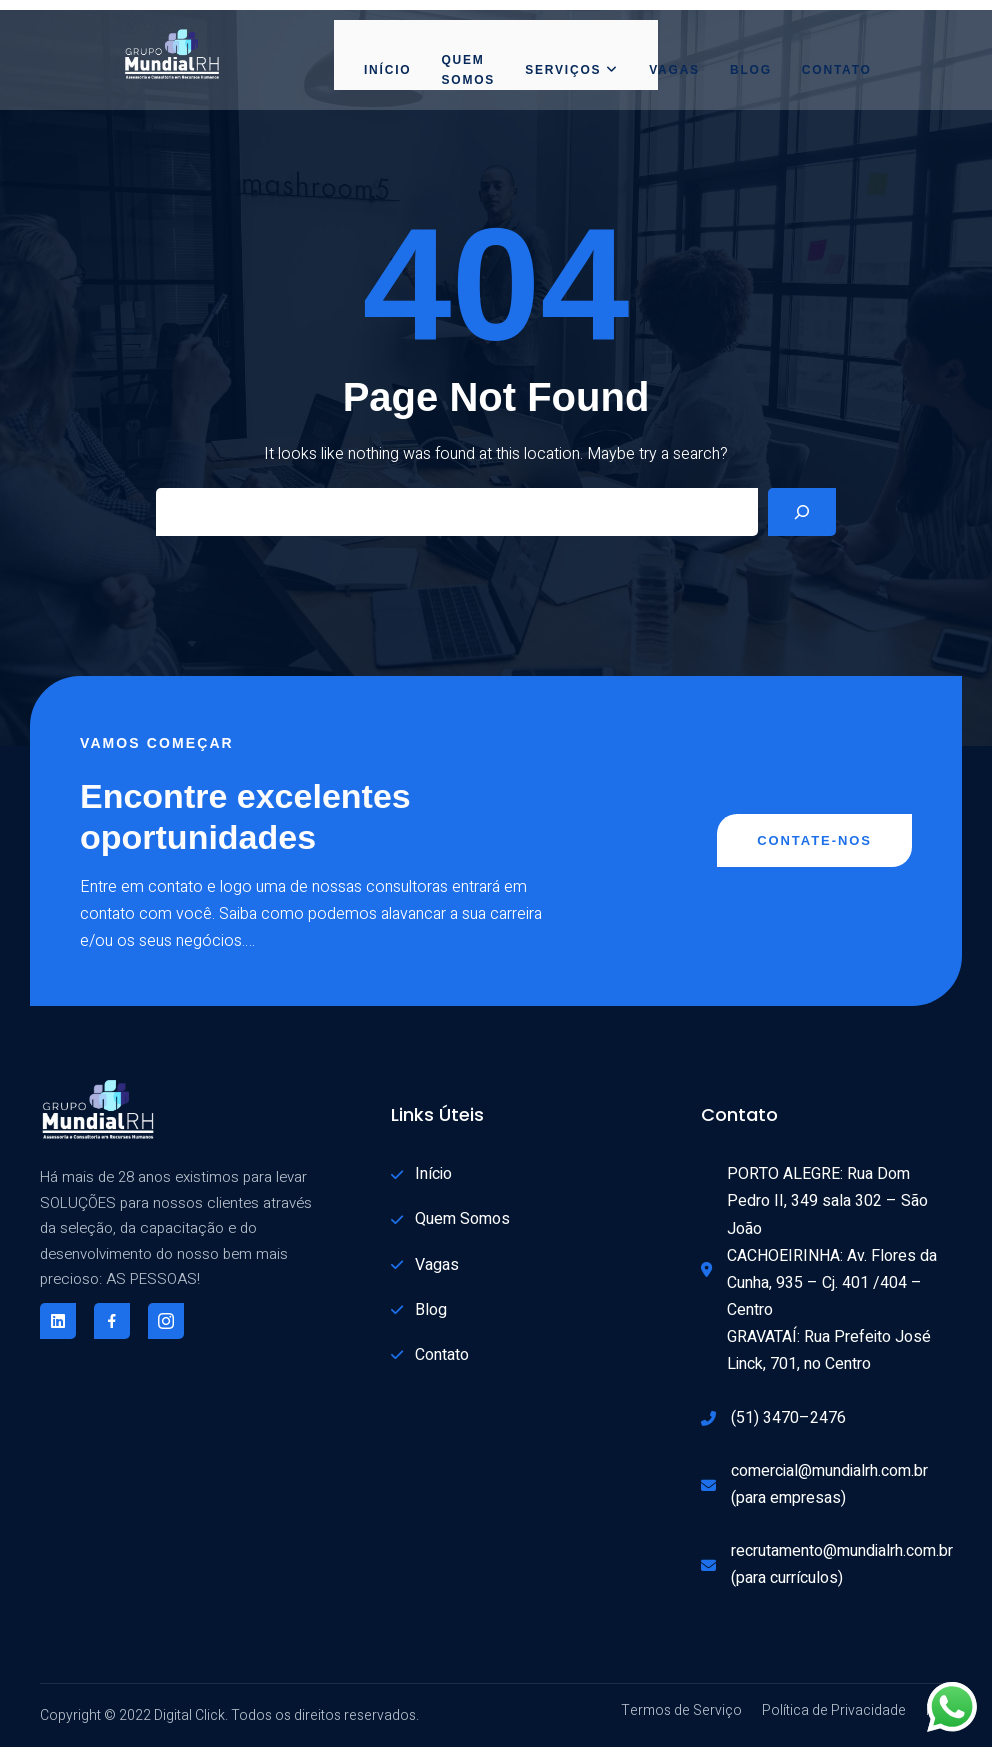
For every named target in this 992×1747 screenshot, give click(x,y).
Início (387, 70)
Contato (837, 70)
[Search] (802, 512)
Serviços (572, 70)
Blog (751, 70)
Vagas (674, 70)
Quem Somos (468, 70)
